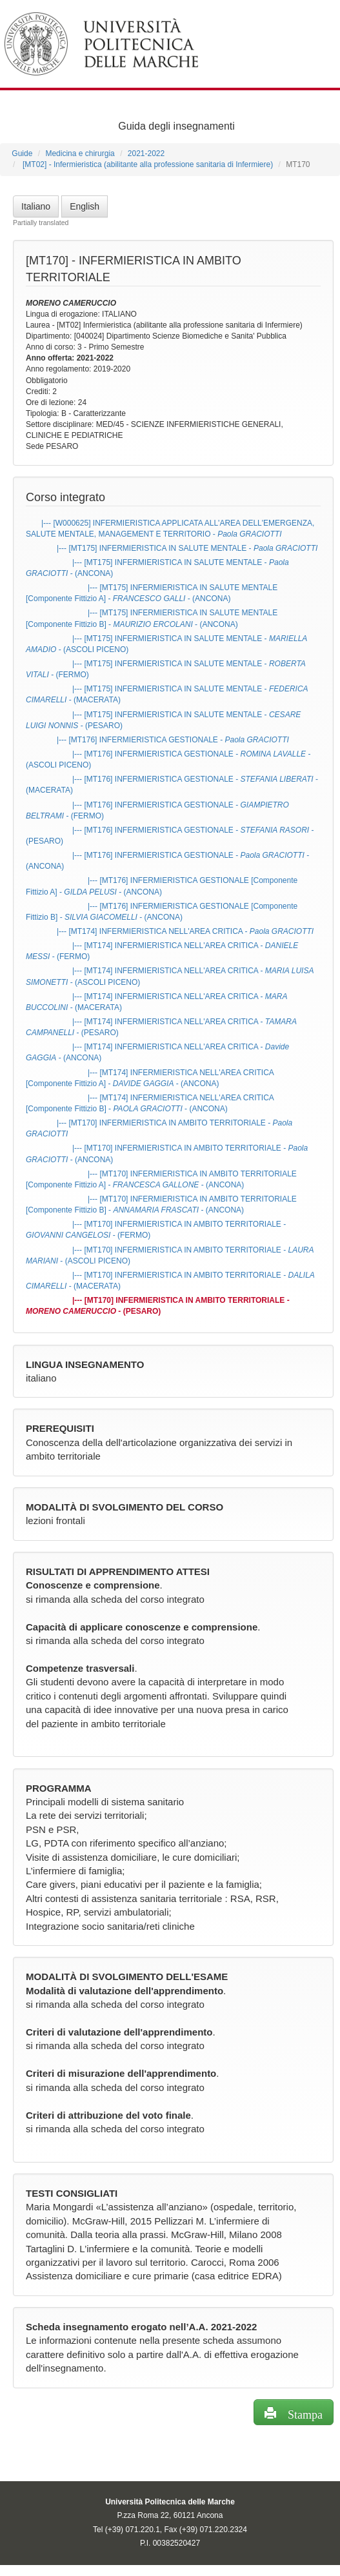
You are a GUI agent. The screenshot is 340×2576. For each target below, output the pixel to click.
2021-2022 (146, 153)
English (84, 206)
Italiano (35, 206)
